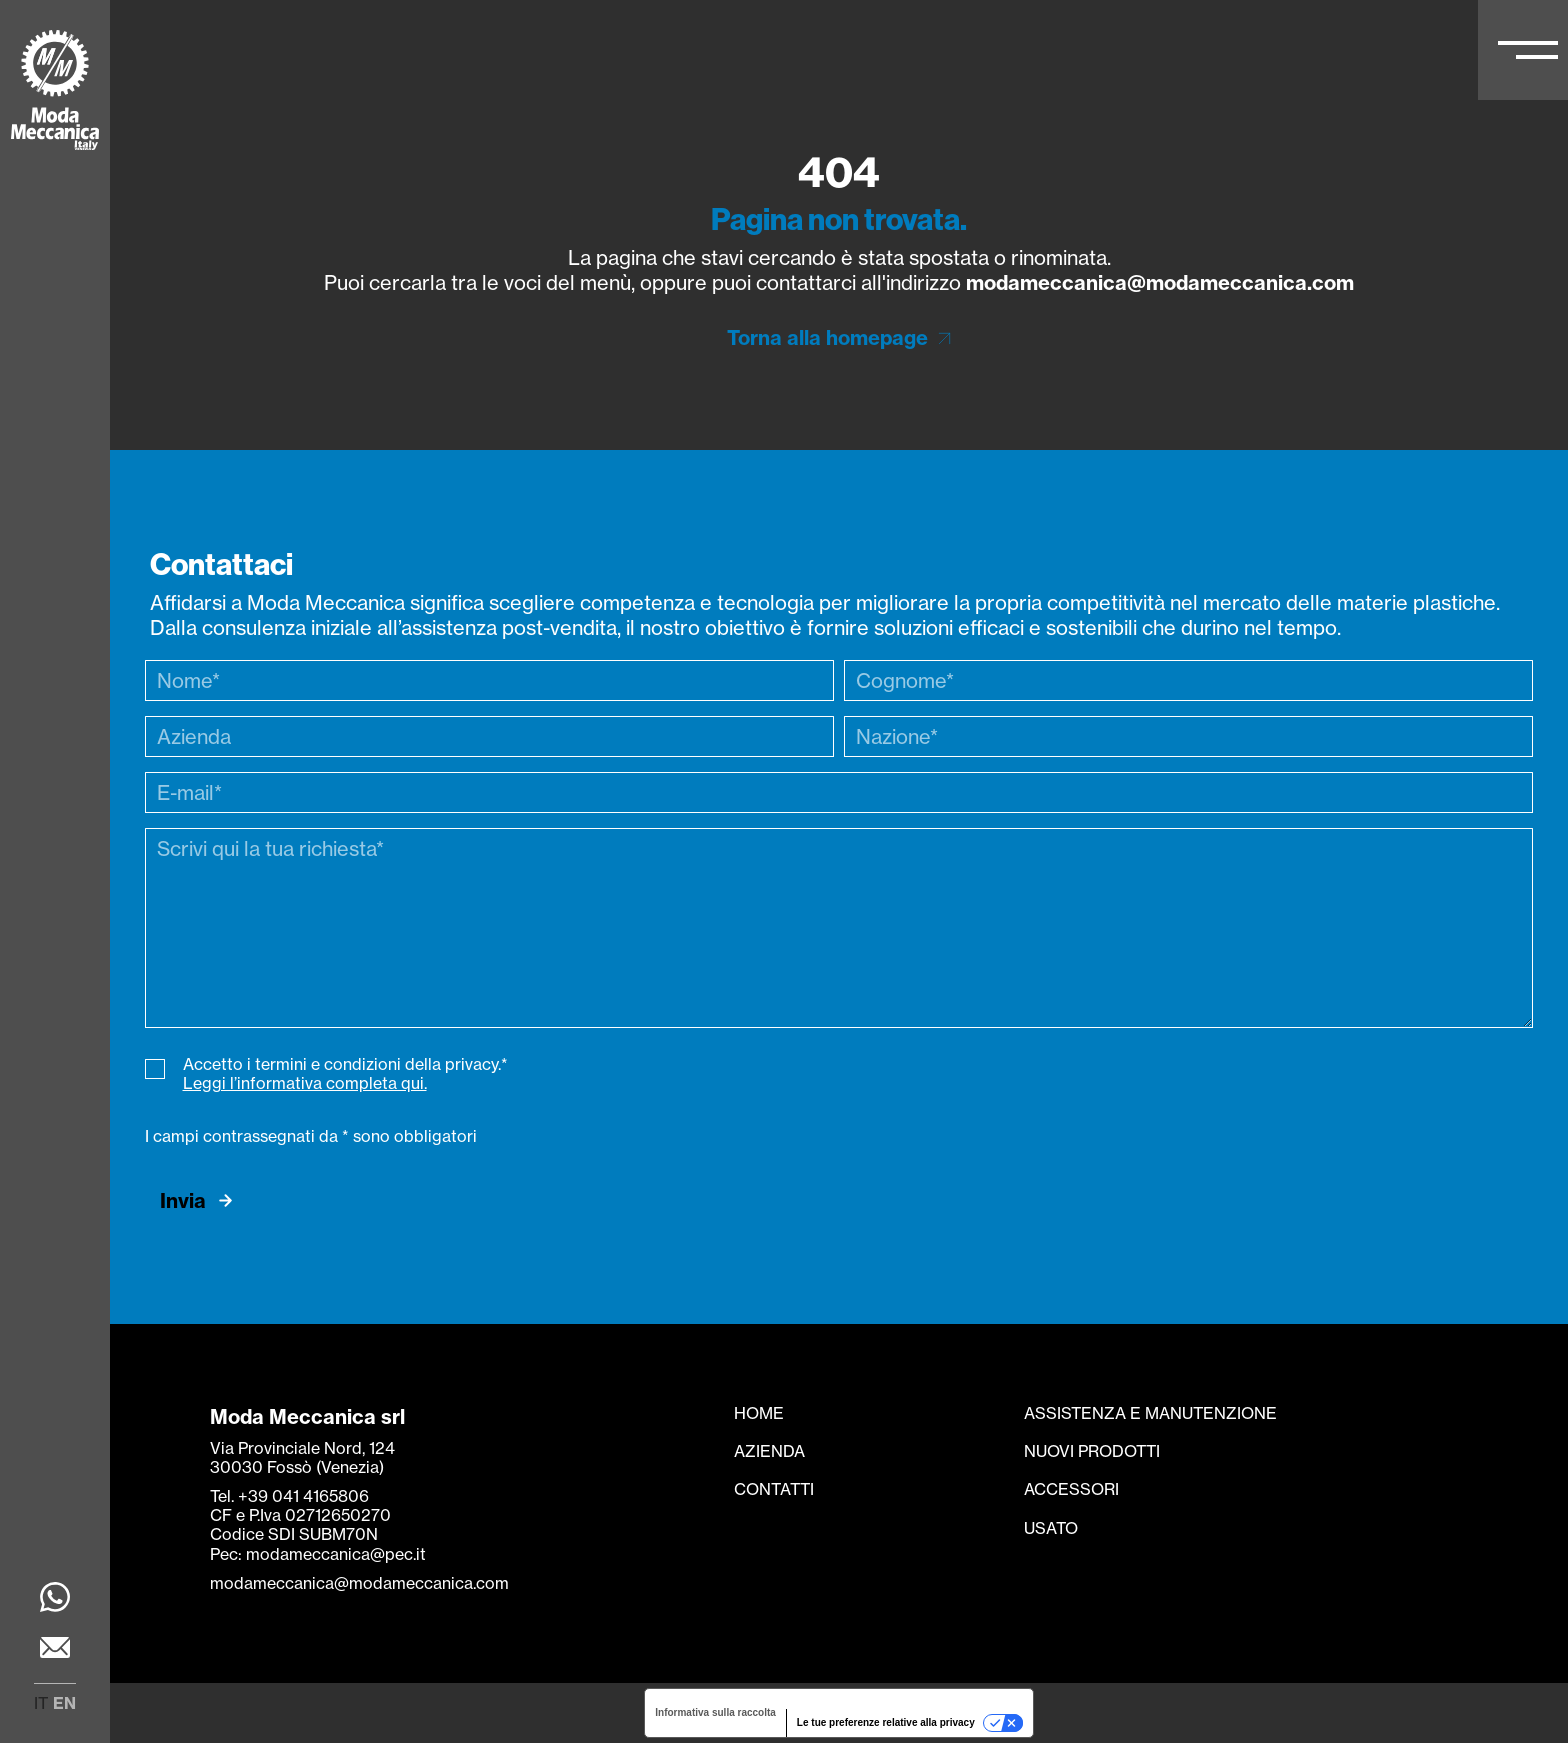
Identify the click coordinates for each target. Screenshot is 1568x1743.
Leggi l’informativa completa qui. (305, 1083)
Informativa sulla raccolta (715, 1712)
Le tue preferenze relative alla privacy (886, 1722)
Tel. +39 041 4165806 (289, 1496)
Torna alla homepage (827, 337)
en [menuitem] (64, 1703)
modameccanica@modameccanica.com (1160, 282)
